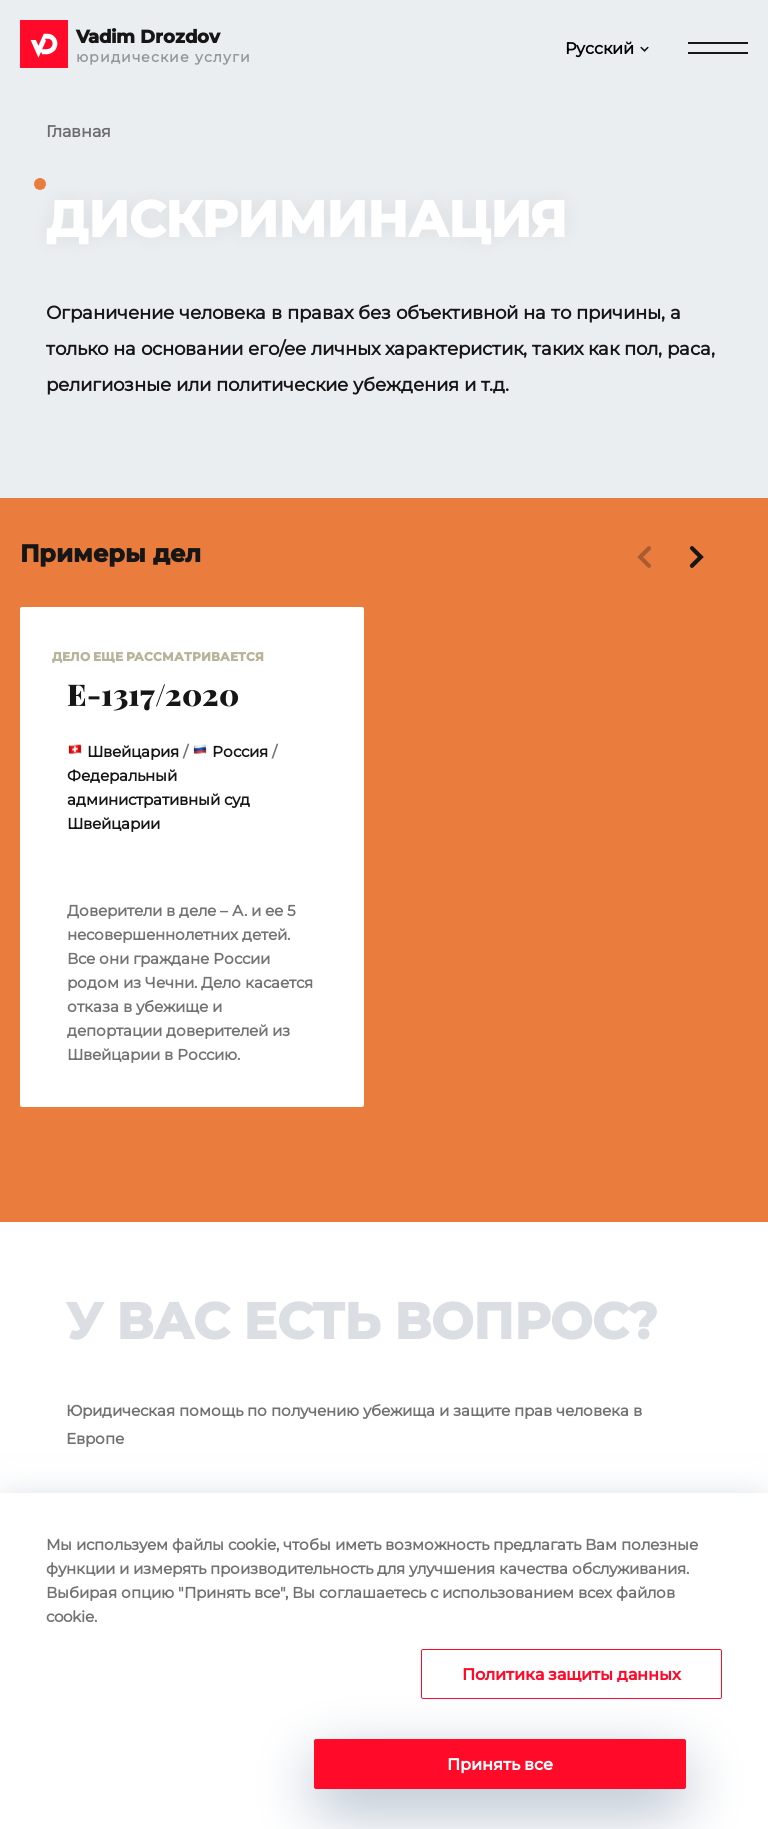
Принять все (500, 1764)
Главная (78, 131)
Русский (599, 48)
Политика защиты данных (571, 1674)
